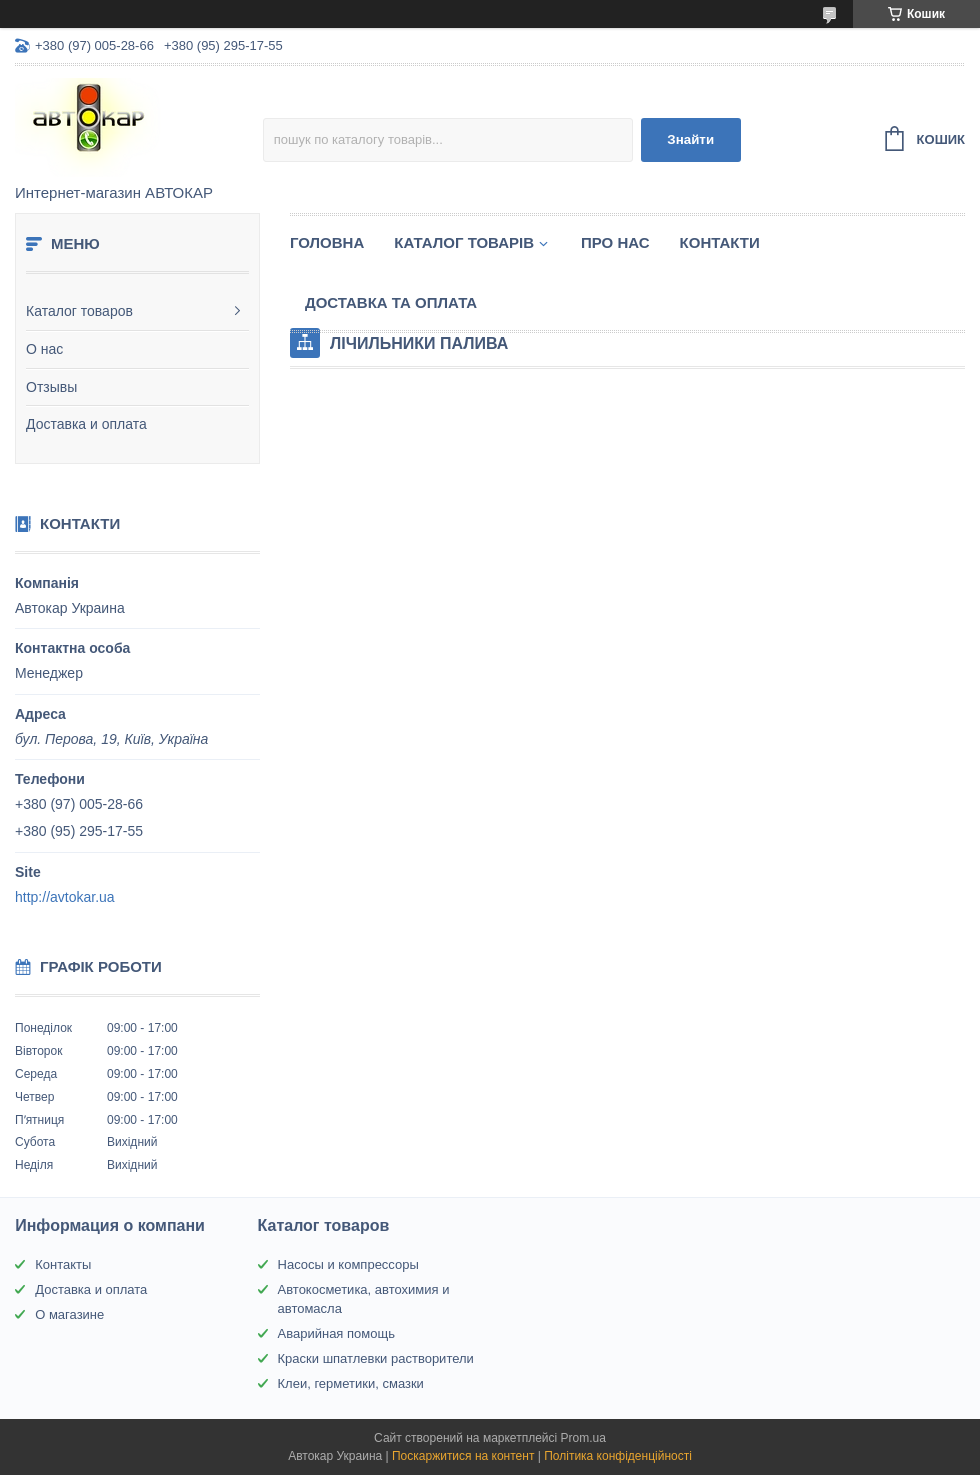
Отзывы (51, 387)
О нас (44, 349)
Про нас (615, 242)
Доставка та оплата (391, 302)
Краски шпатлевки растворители (376, 1358)
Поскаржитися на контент (463, 1456)
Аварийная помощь (336, 1333)
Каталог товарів (464, 242)
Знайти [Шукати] (690, 139)
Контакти (720, 242)
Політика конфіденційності (618, 1456)
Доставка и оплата (86, 424)
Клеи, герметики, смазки (351, 1383)
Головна (327, 242)
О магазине (69, 1314)
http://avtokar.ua (65, 897)
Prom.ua (583, 1438)
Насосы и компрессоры (348, 1264)
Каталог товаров (79, 311)
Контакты (63, 1264)
